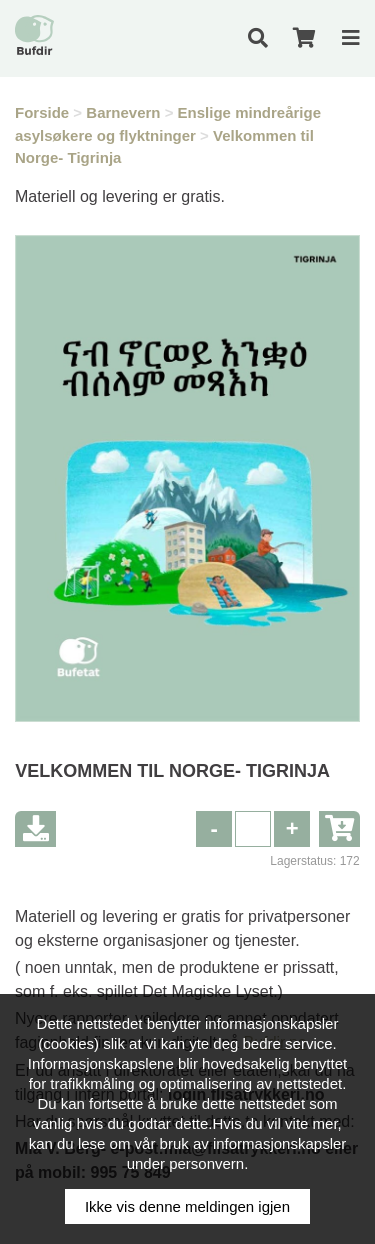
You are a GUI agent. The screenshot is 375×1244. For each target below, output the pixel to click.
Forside (42, 112)
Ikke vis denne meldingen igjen (187, 1206)
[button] (292, 829)
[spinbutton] (253, 829)
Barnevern (123, 112)
